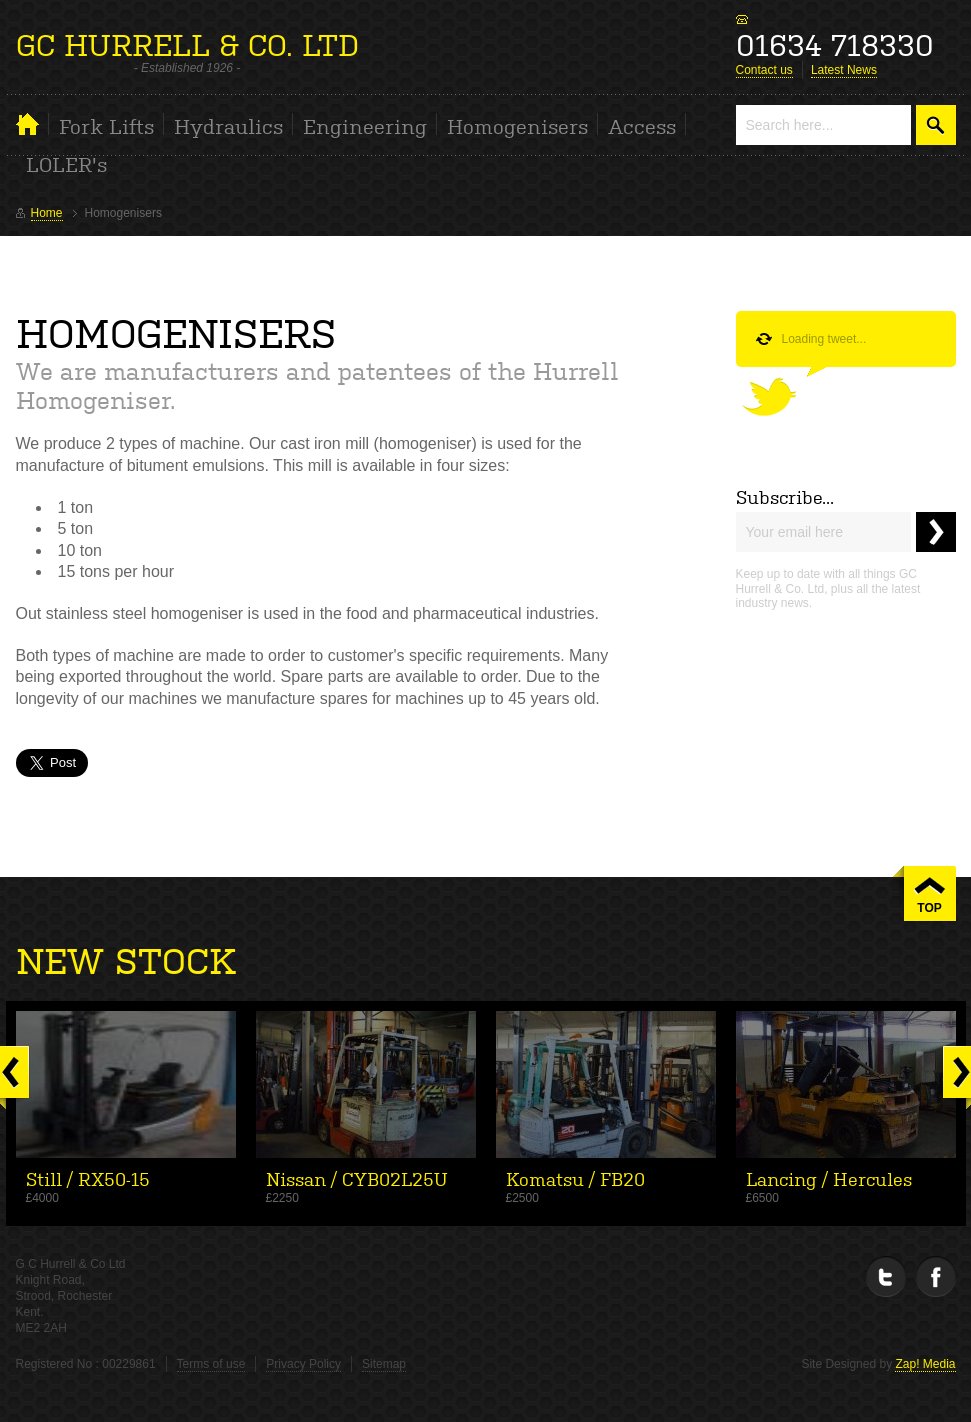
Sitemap (384, 1364)
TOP (929, 908)
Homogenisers (517, 125)
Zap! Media (925, 1364)
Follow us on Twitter (781, 391)
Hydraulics (228, 125)
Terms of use (211, 1364)
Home (32, 124)
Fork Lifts (106, 125)
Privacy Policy (303, 1364)
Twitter (886, 1276)
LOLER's (66, 163)
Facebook (936, 1276)
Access (642, 125)
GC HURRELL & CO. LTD (187, 42)
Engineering (365, 125)
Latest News (844, 70)
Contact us (764, 70)
